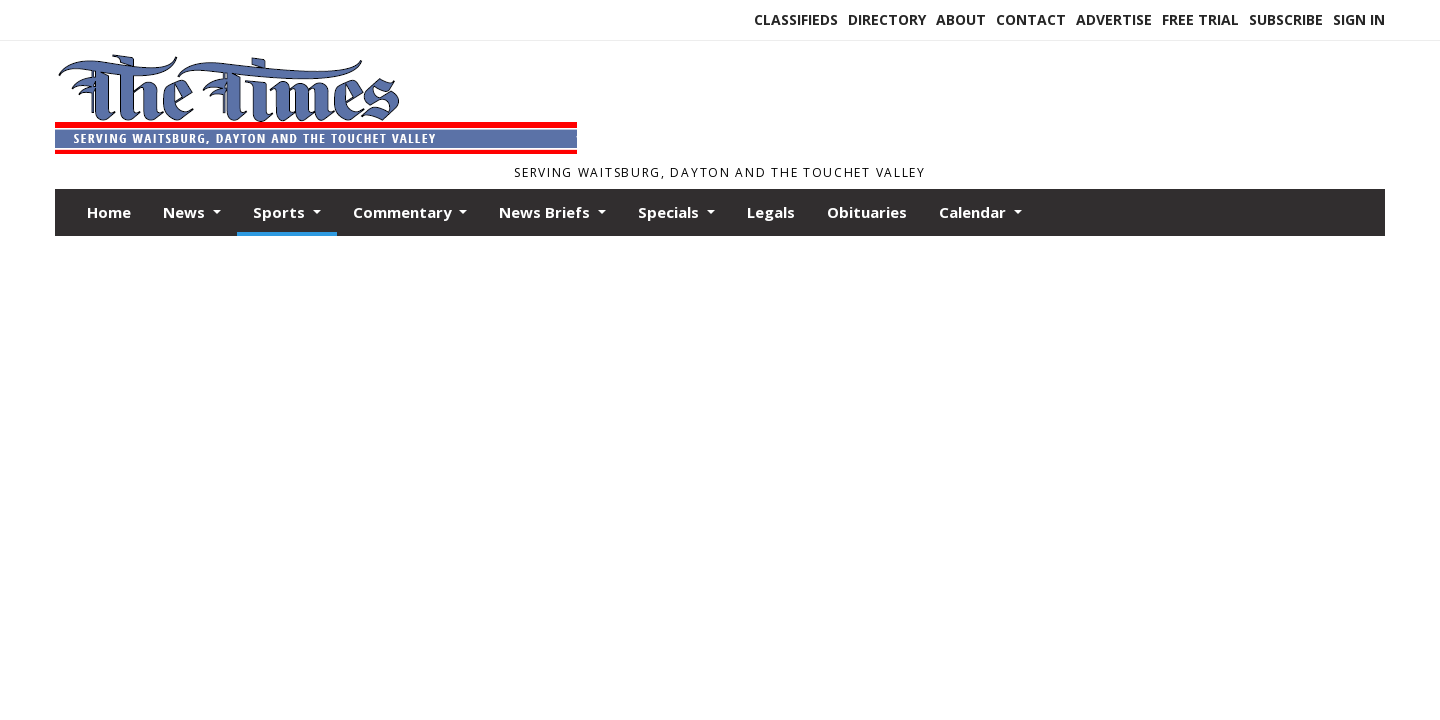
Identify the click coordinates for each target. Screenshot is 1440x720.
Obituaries (867, 212)
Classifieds (796, 19)
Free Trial (1200, 19)
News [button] (186, 212)
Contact (1031, 19)
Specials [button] (670, 212)
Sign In (1359, 19)
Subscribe (1286, 19)
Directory (887, 19)
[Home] (316, 148)
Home (109, 212)
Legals (771, 212)
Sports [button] (281, 212)
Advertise (1114, 19)
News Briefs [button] (546, 212)
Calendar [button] (974, 212)
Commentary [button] (404, 212)
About (961, 19)
